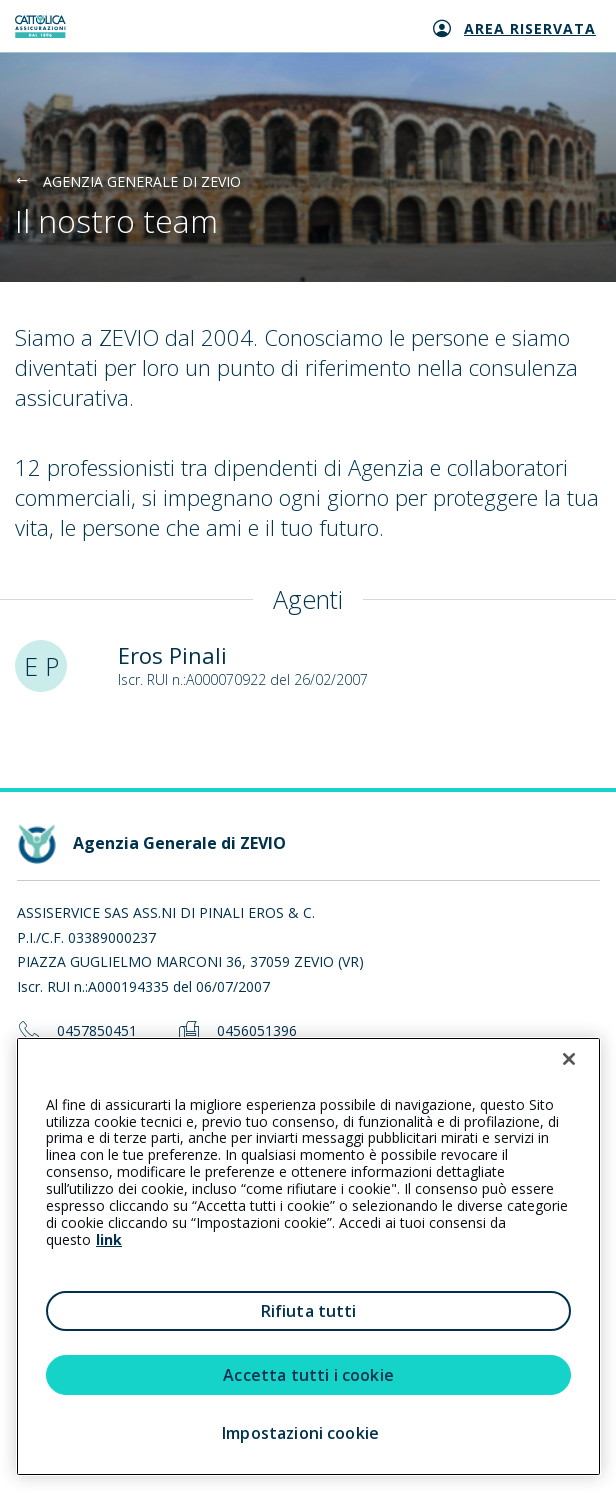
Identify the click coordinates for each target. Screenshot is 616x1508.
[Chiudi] (569, 1059)
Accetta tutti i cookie (308, 1375)
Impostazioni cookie (300, 1433)
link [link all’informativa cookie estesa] (109, 1239)
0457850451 (97, 1031)
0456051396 (257, 1031)
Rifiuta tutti (309, 1311)
